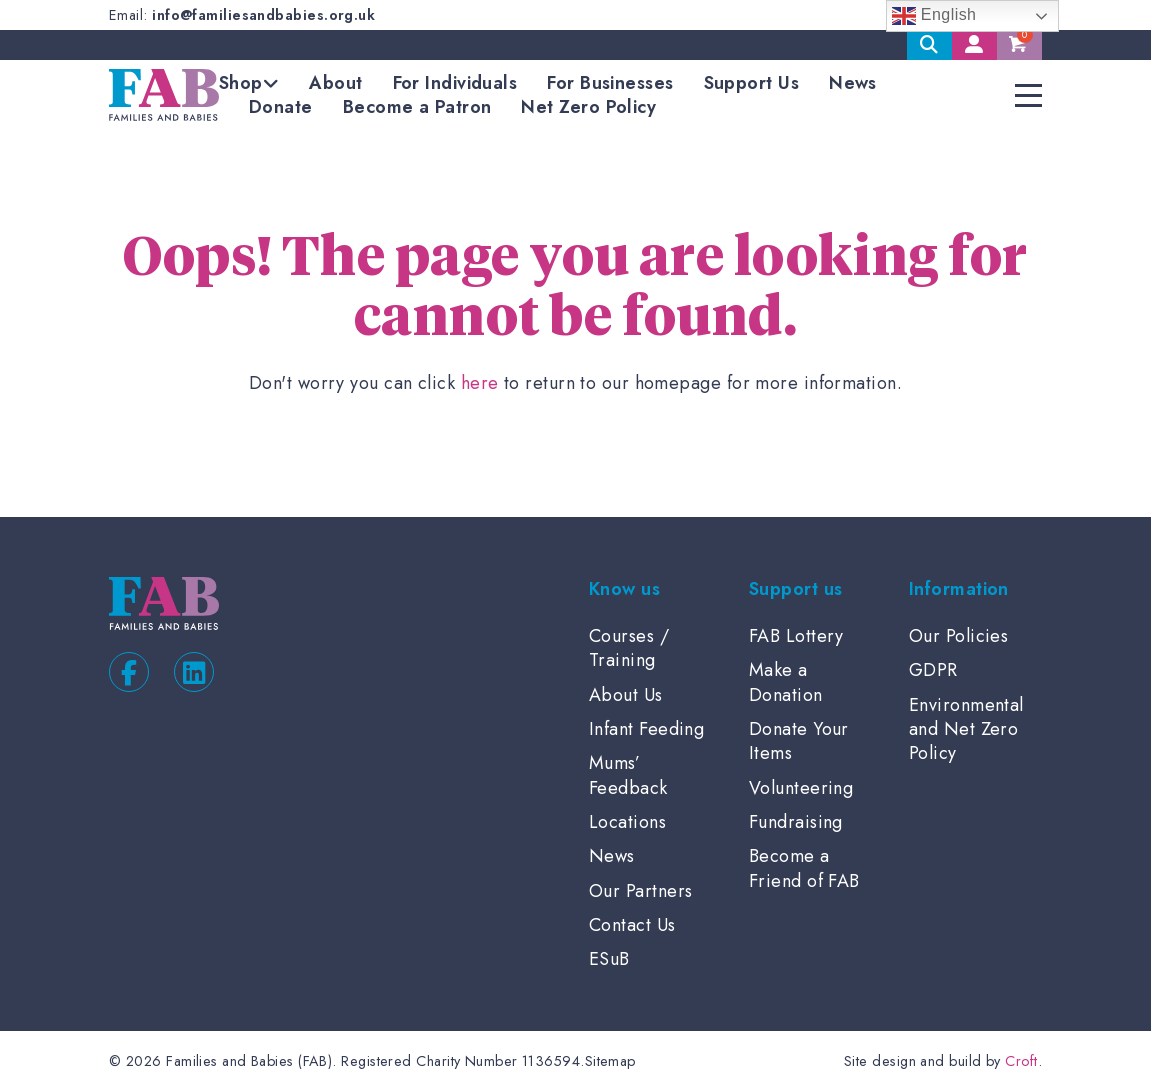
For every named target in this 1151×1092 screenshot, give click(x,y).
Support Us (752, 83)
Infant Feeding (646, 729)
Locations (627, 822)
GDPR (933, 670)
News (853, 83)
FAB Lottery (796, 636)
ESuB (609, 959)
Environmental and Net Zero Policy (966, 729)
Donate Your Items (799, 741)
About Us (626, 695)
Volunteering (801, 788)
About (335, 83)
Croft (1021, 1061)
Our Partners (640, 891)
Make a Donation (786, 682)
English (934, 16)
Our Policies (958, 636)
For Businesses (610, 83)
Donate (281, 107)
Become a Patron (417, 107)
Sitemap (610, 1061)
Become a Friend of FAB (804, 868)
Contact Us (632, 925)
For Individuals (455, 83)
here (480, 383)
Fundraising (796, 822)
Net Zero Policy (588, 107)
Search (929, 45)
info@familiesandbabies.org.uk (263, 15)
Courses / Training (629, 648)
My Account (974, 45)
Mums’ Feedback (628, 775)
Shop (241, 83)
